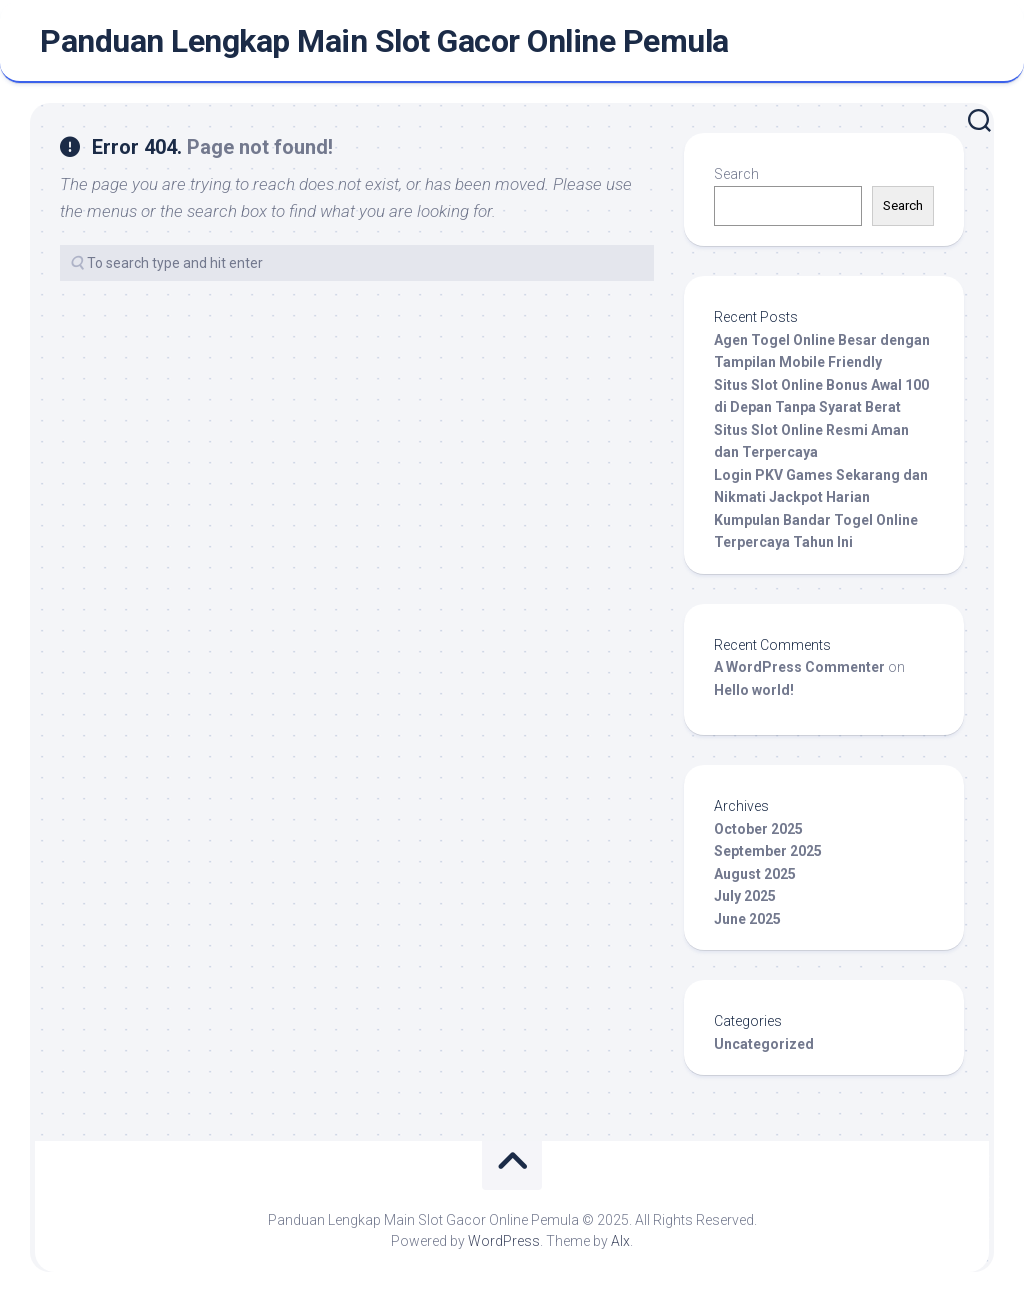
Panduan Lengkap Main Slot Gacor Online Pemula (384, 41)
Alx (620, 1241)
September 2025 (768, 851)
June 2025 (747, 919)
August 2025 (755, 874)
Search (736, 174)
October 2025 (758, 829)
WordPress (504, 1241)
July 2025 (745, 896)
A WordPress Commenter (799, 667)
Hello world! (754, 690)
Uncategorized (764, 1044)
